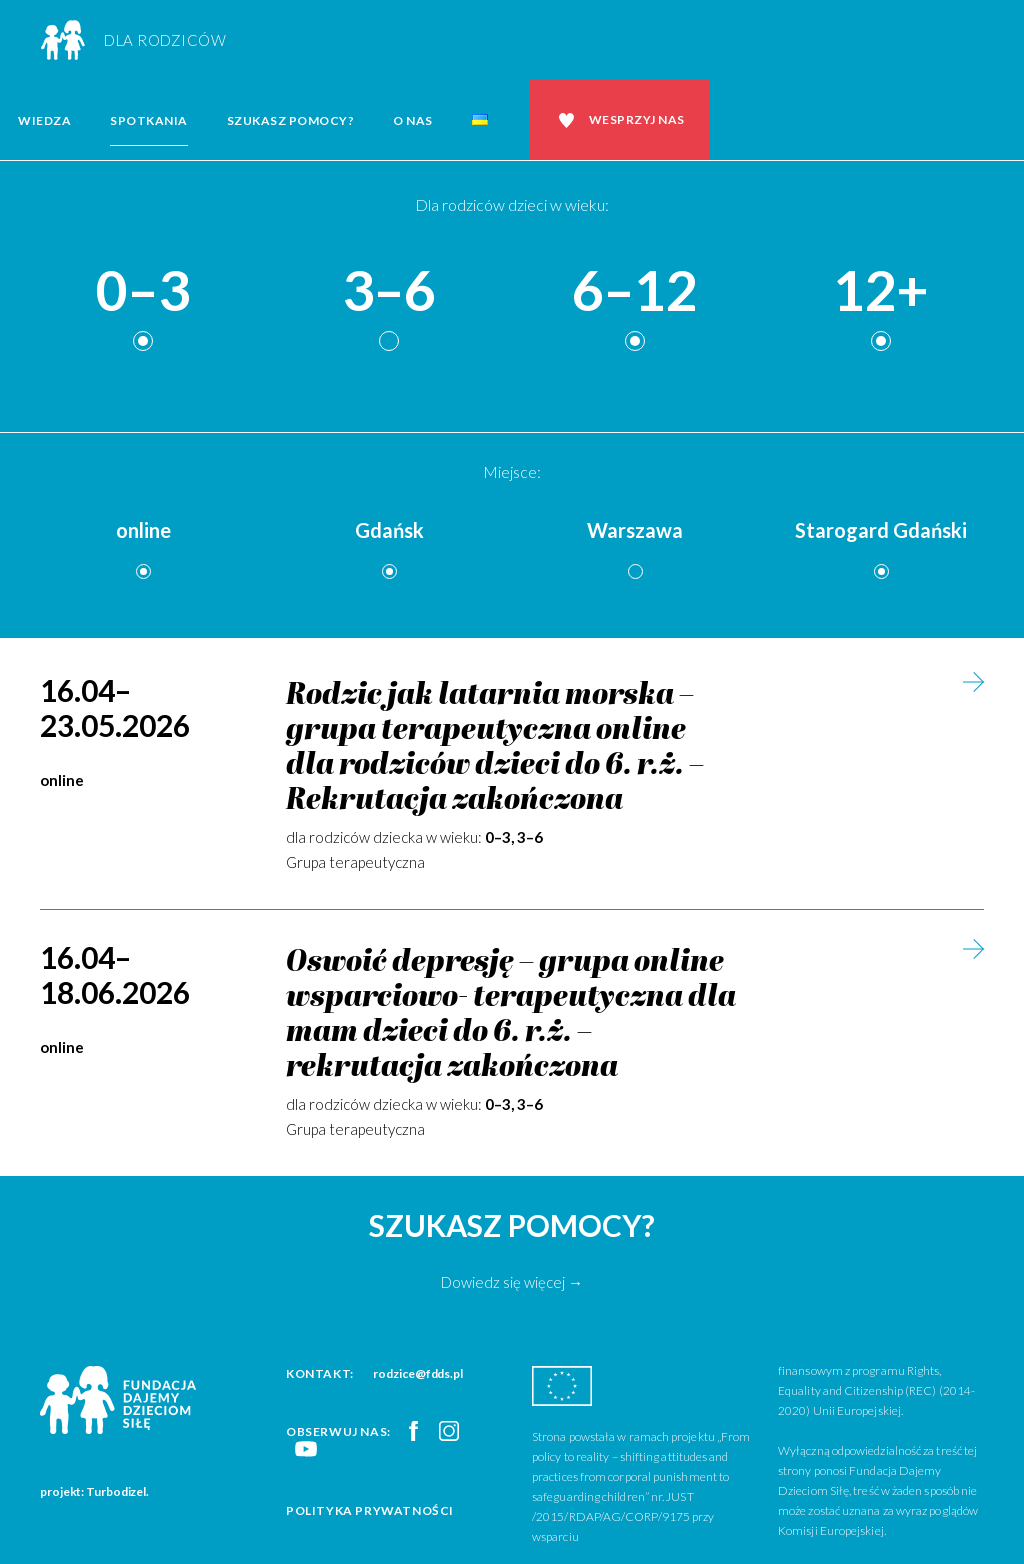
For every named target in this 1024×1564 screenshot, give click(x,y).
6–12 (635, 291)
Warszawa (635, 530)
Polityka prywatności (370, 1510)
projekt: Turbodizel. (94, 1491)
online (143, 530)
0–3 (143, 291)
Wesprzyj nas (637, 119)
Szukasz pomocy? (291, 120)
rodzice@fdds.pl (418, 1373)
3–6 (389, 291)
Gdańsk (389, 530)
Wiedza (44, 120)
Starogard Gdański (881, 530)
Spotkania (149, 120)
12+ (881, 291)
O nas (413, 120)
